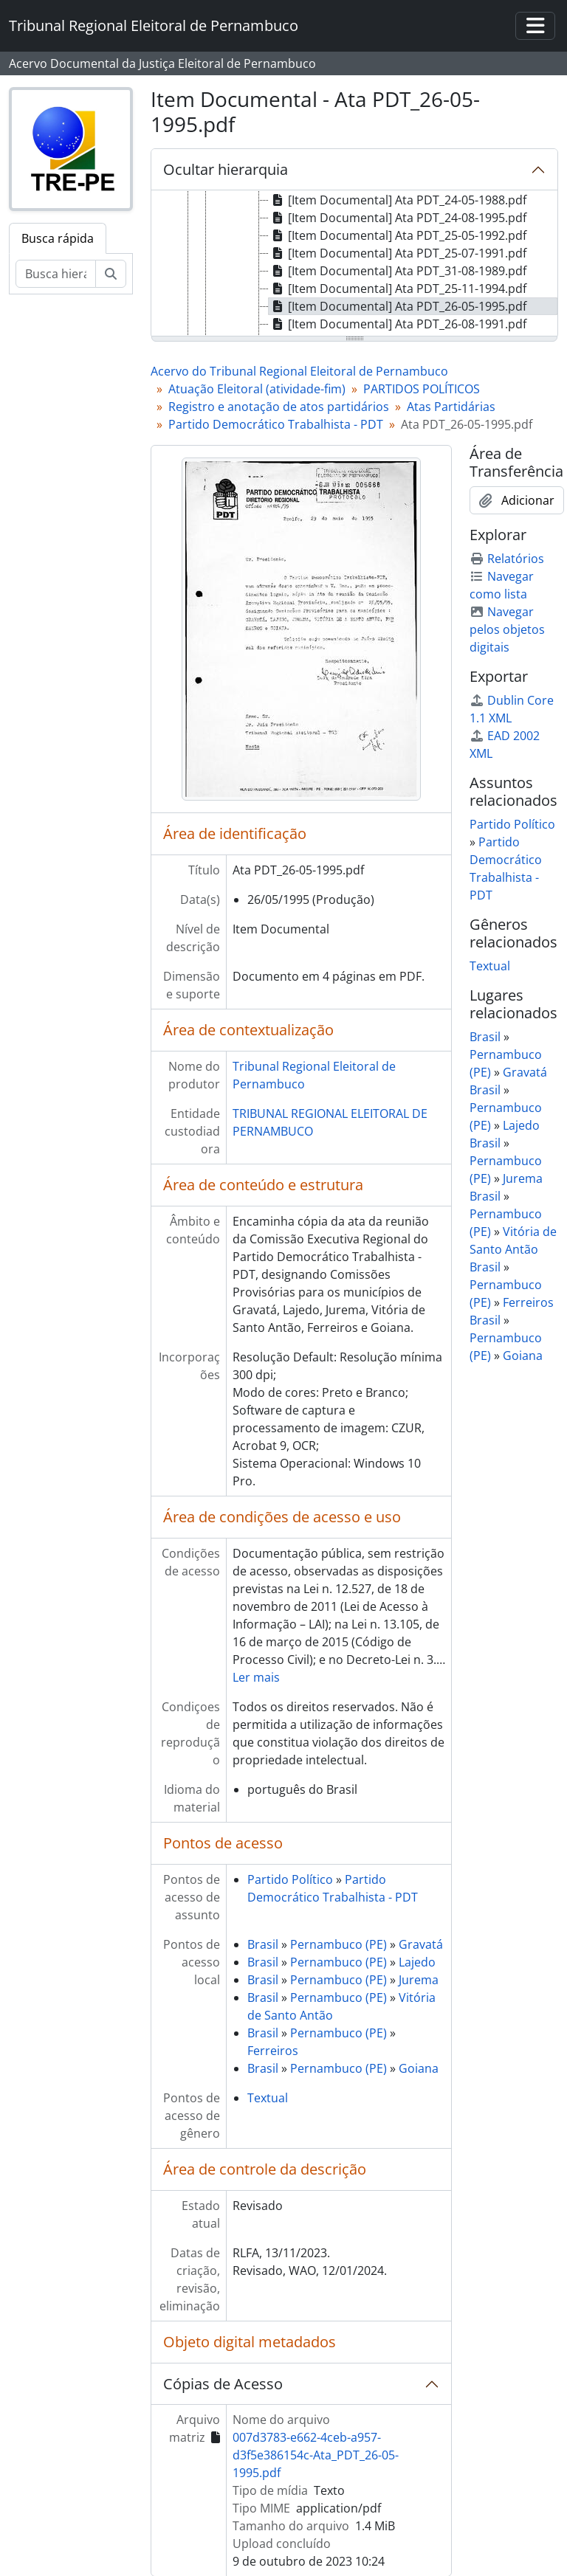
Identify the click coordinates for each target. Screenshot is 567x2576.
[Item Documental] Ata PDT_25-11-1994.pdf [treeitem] (397, 288)
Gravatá (421, 1944)
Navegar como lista (502, 585)
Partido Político (290, 1879)
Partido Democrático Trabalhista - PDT (275, 424)
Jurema (419, 1980)
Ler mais (256, 1677)
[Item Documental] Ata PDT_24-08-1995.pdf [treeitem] (397, 218)
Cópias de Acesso (223, 2384)
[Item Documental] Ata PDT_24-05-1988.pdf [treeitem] (397, 200)
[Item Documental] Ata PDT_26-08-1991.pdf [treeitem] (397, 324)
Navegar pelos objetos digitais (507, 629)
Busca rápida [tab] (57, 238)
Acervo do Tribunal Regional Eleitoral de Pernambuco (299, 371)
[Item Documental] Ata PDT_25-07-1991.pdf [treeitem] (397, 253)
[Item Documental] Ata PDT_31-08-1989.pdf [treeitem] (397, 271)
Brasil (262, 1944)
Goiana (419, 2068)
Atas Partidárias (451, 406)
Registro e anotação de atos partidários (278, 406)
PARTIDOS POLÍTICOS (421, 389)
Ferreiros (272, 2051)
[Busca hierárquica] (56, 274)
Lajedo (417, 1962)
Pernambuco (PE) (338, 1944)
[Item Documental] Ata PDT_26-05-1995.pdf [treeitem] (397, 306)
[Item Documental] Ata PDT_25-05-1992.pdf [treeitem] (397, 235)
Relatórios (507, 558)
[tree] (354, 264)
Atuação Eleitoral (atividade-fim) (257, 389)
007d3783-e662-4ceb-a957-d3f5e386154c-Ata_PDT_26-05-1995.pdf (316, 2455)
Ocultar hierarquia (225, 169)
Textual (267, 2098)
